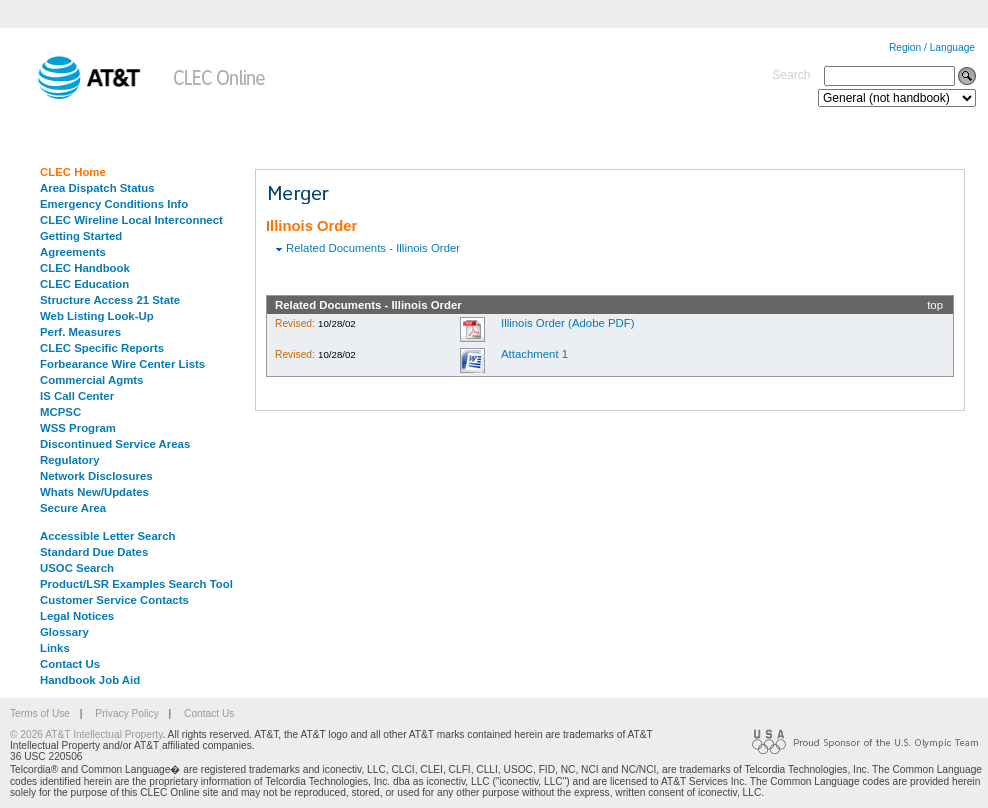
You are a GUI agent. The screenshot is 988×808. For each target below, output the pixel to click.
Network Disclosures (96, 476)
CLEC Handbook (85, 268)
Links (55, 648)
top (935, 305)
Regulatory (70, 460)
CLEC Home (73, 172)
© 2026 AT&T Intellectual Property (86, 734)
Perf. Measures (80, 332)
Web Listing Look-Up (97, 316)
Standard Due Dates (94, 552)
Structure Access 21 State (110, 300)
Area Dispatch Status (97, 188)
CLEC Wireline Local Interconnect (131, 220)
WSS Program (78, 428)
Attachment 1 (534, 354)
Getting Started (81, 236)
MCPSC (60, 412)
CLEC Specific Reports (102, 348)
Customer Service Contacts (114, 600)
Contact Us (70, 664)
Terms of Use (40, 713)
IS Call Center (77, 396)
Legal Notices (77, 616)
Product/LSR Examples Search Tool (136, 584)
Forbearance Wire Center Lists (122, 364)
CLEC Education (84, 284)
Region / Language (932, 47)
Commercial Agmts (91, 380)
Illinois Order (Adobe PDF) (568, 323)
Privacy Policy (126, 713)
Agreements (73, 252)
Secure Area (73, 508)
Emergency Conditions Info (114, 204)
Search (791, 75)
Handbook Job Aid (90, 680)
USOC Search (77, 568)
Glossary (64, 632)
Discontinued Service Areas (115, 444)
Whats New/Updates (94, 492)
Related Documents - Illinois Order (373, 248)
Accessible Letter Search (108, 536)
